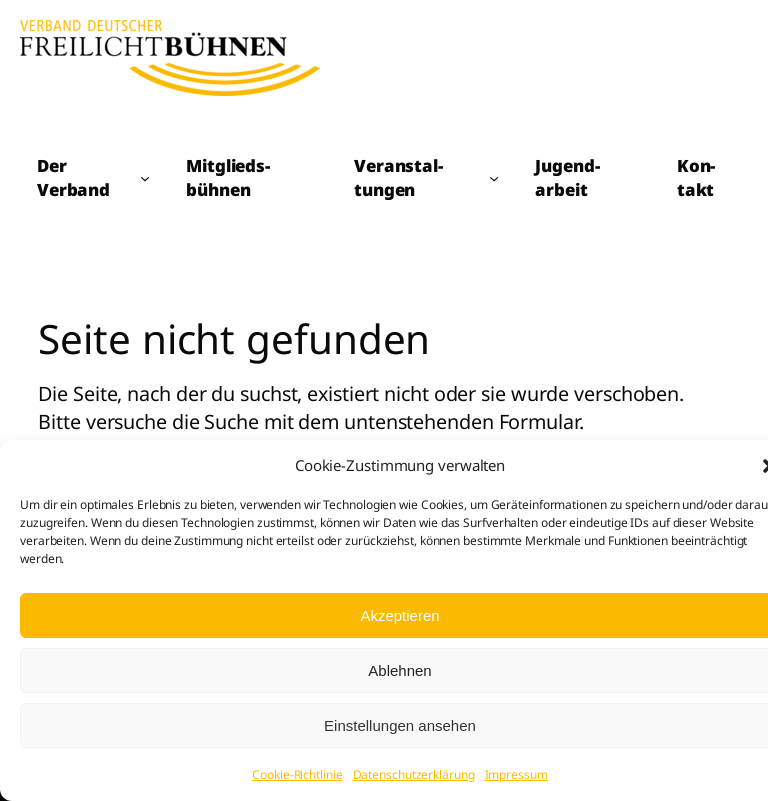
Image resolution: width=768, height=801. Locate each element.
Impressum (516, 774)
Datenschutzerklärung (414, 774)
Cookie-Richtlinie (297, 774)
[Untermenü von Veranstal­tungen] (494, 178)
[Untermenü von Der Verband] (145, 178)
